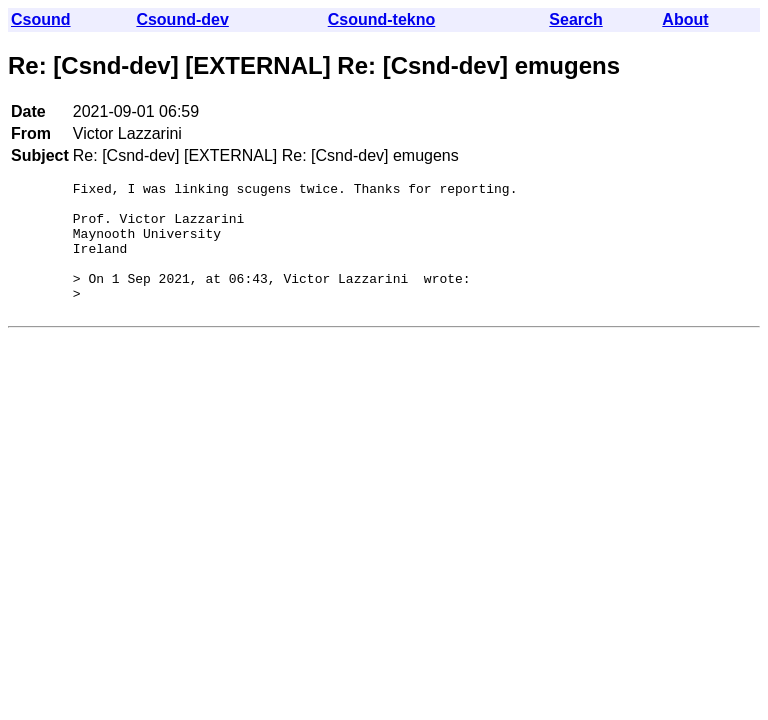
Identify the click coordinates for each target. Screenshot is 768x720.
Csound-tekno (382, 19)
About (685, 19)
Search (575, 19)
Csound (41, 19)
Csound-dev (182, 19)
